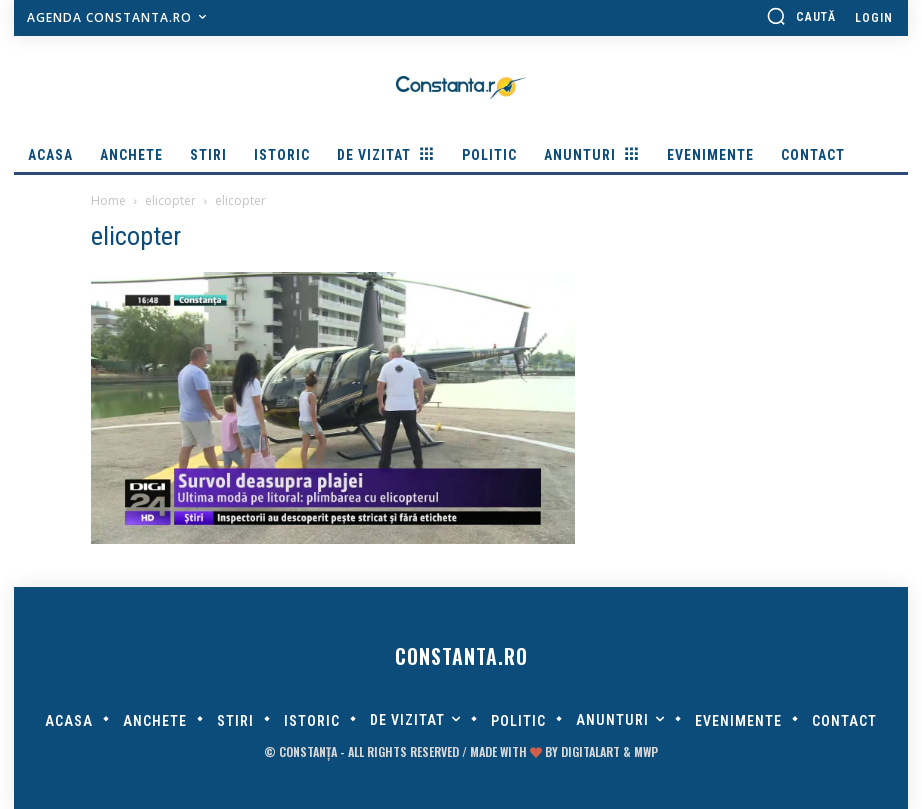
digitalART (590, 751)
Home (108, 200)
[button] (801, 16)
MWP (646, 751)
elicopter (170, 200)
